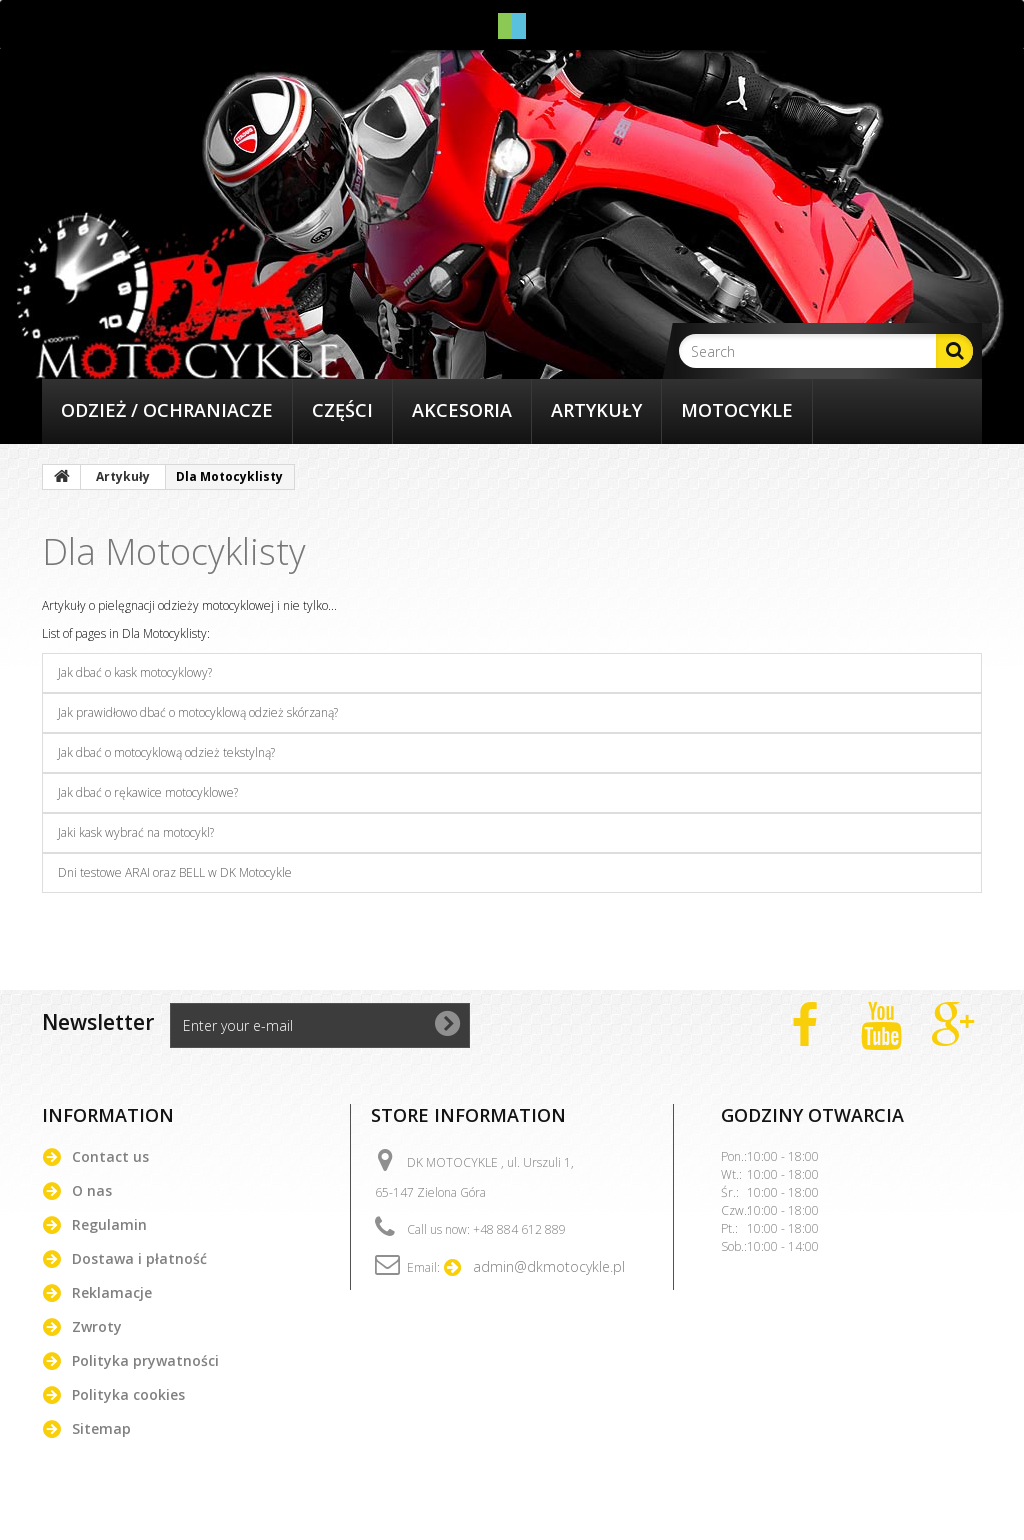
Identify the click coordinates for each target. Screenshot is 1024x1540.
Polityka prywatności (145, 1360)
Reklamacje (112, 1292)
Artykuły (596, 410)
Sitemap (101, 1428)
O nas (92, 1190)
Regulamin (109, 1224)
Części (342, 410)
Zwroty (97, 1326)
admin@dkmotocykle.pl (549, 1266)
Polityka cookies (128, 1394)
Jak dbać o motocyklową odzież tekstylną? (166, 752)
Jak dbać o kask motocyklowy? (135, 672)
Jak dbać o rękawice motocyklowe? (148, 792)
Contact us (110, 1156)
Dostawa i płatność (139, 1258)
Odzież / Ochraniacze (167, 410)
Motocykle (737, 410)
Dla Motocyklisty (174, 551)
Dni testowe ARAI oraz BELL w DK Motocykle (175, 872)
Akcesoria (462, 410)
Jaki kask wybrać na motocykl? (136, 832)
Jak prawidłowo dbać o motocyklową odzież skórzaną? (198, 712)
